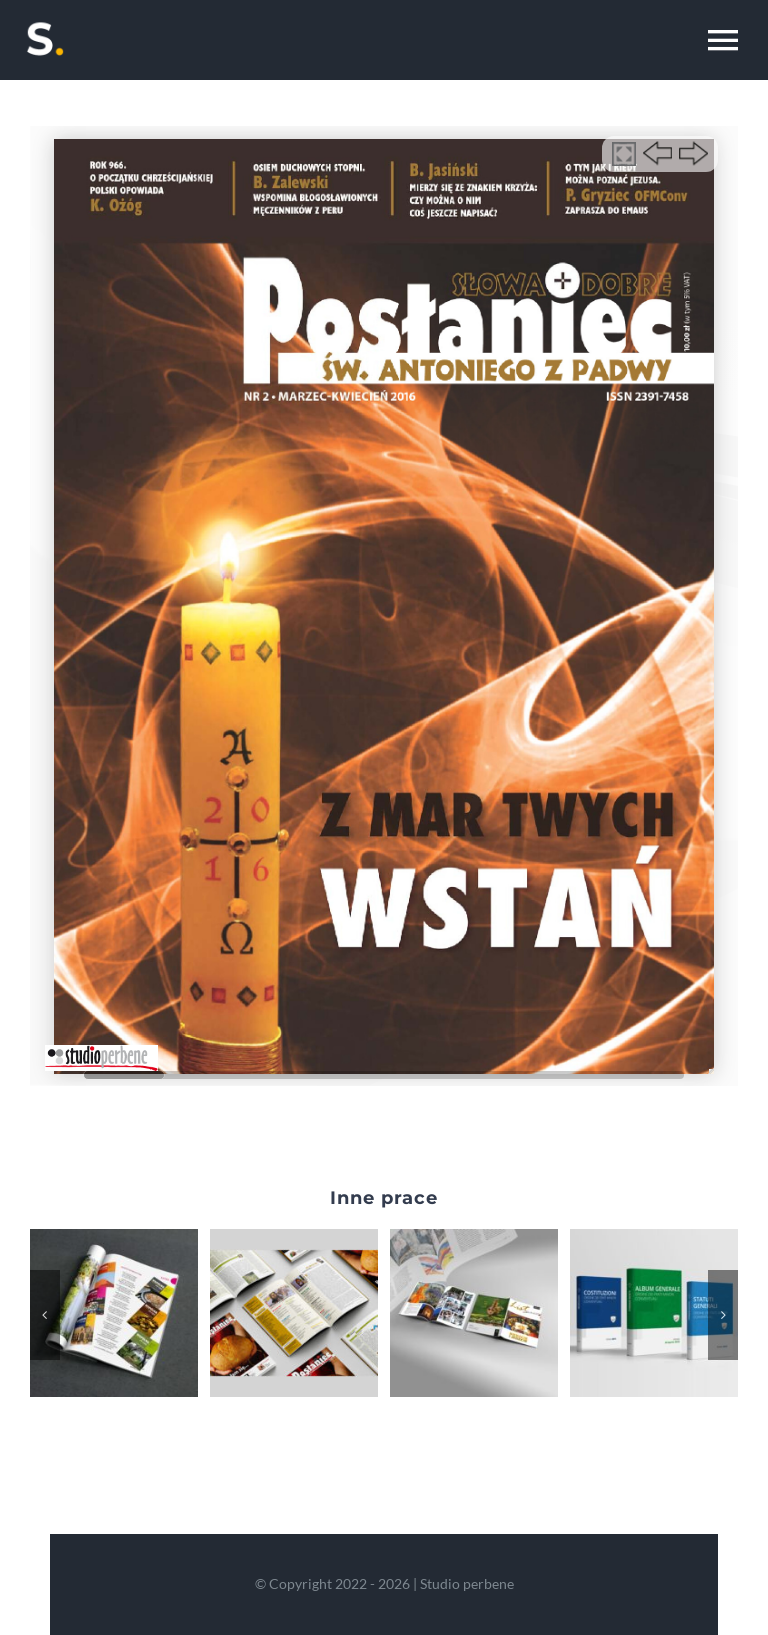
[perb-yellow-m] (45, 22)
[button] (45, 1315)
